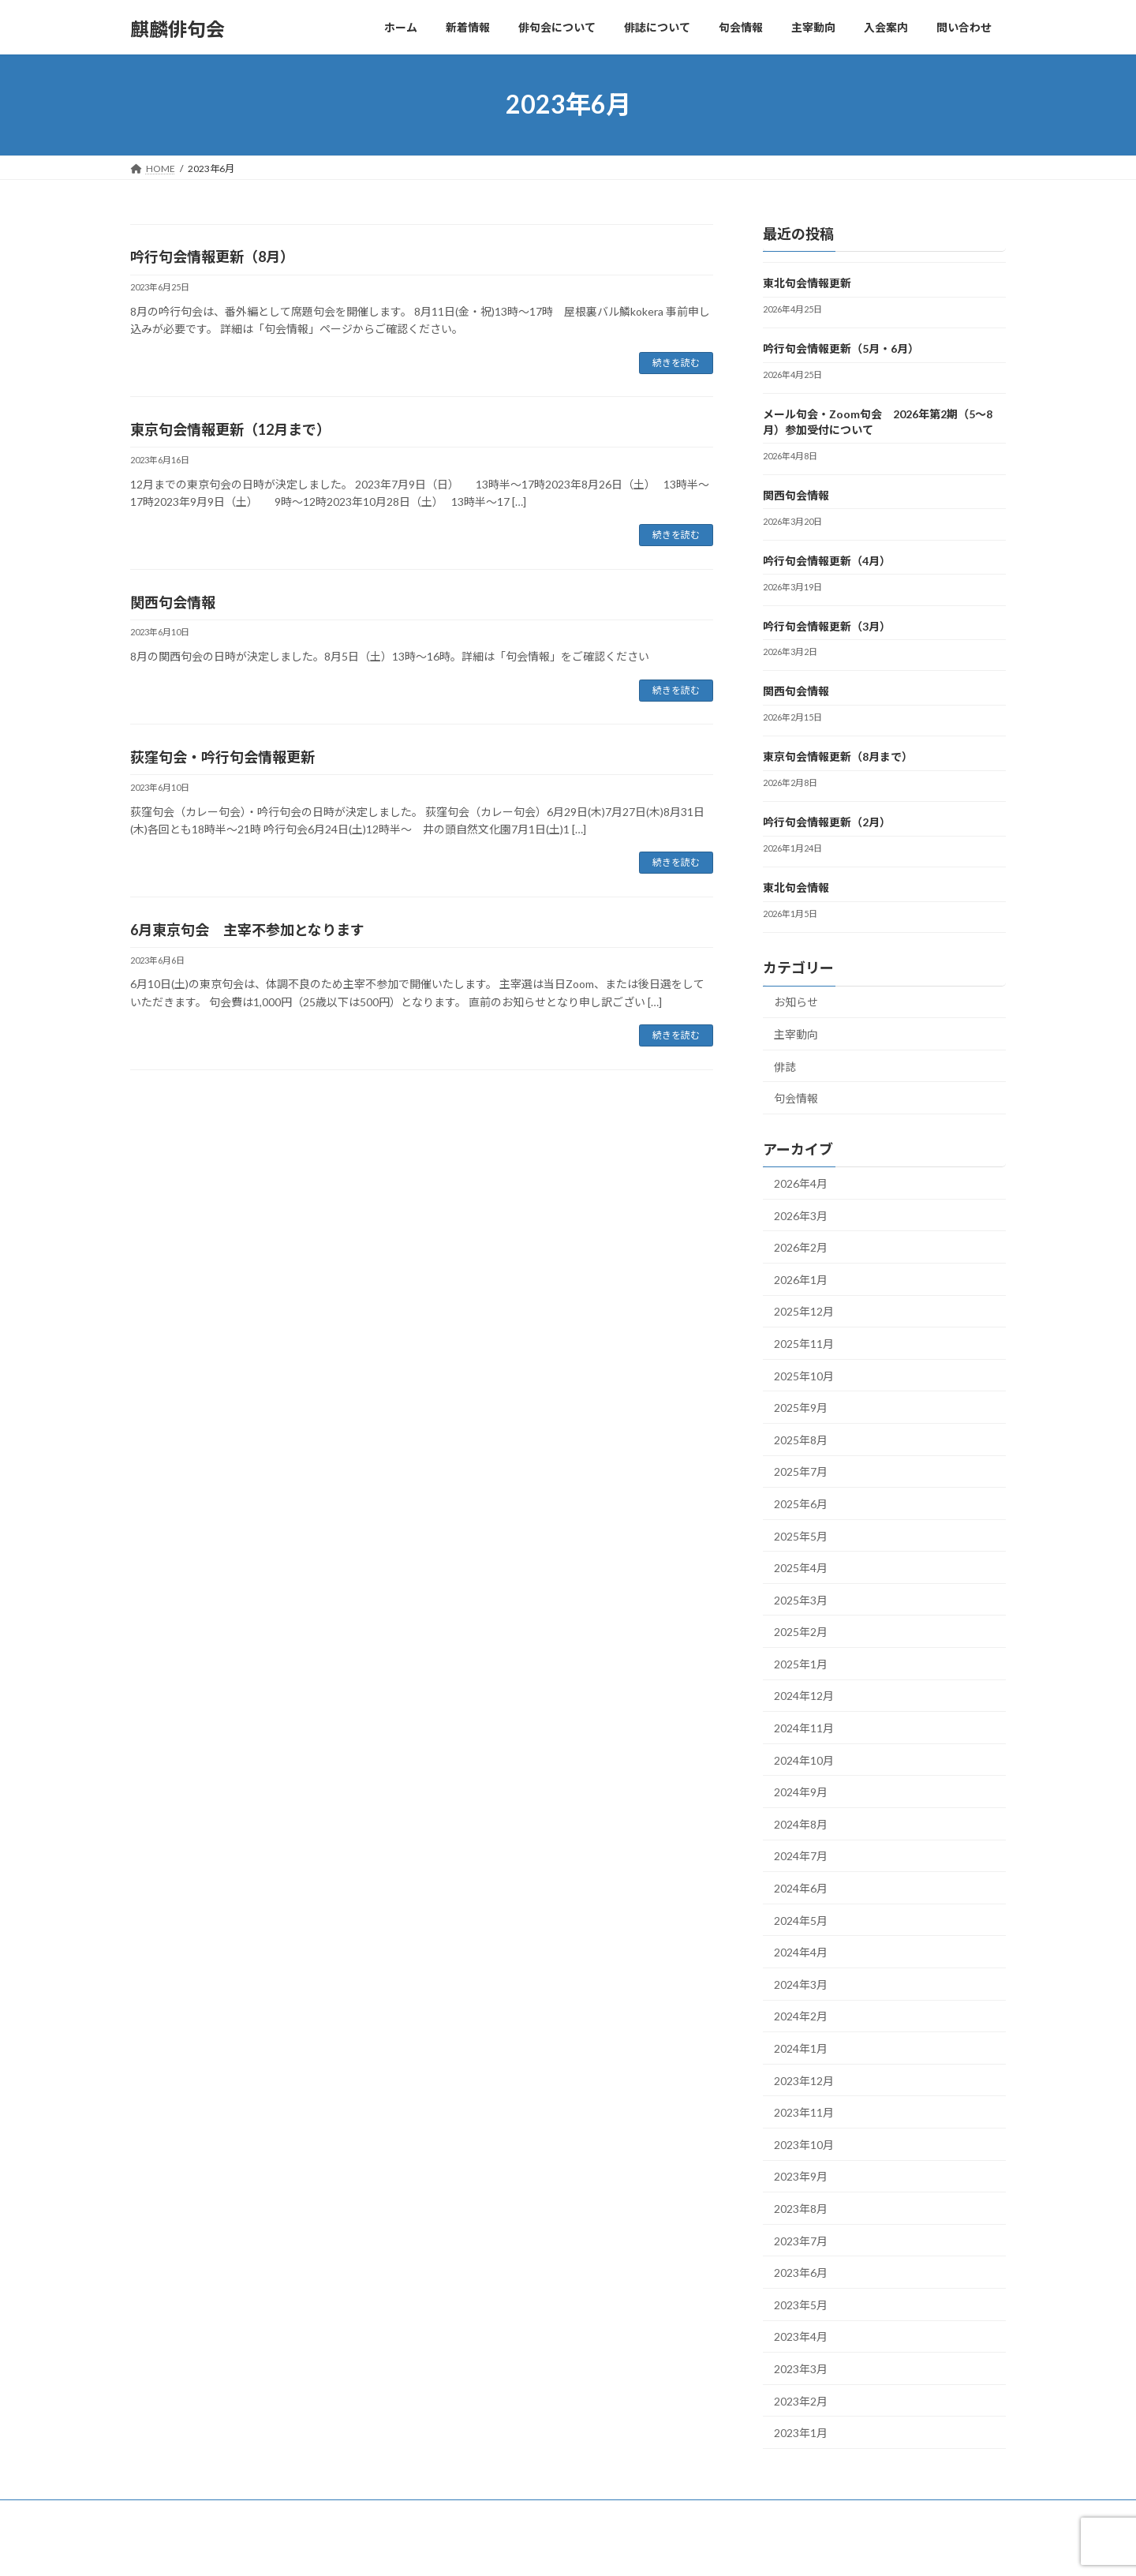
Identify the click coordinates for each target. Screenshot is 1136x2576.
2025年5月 (801, 1535)
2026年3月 (801, 1215)
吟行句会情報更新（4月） (827, 560)
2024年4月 (801, 1952)
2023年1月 (801, 2432)
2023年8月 (801, 2208)
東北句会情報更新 (807, 283)
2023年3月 (801, 2369)
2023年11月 (804, 2112)
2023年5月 (801, 2304)
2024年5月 (801, 1919)
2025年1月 (801, 1663)
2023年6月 (801, 2272)
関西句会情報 (172, 602)
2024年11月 (804, 1728)
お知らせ (796, 1002)
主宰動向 (796, 1034)
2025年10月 (804, 1375)
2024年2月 (801, 2016)
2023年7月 (801, 2240)
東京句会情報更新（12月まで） (230, 429)
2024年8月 (801, 1823)
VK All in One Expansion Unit (670, 2549)
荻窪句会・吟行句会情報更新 (222, 757)
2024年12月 (804, 1695)
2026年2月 (801, 1247)
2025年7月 (801, 1471)
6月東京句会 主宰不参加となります (247, 929)
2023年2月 (801, 2400)
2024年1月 (801, 2048)
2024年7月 (801, 1856)
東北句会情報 (796, 887)
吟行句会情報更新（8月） (212, 256)
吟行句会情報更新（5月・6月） (841, 348)
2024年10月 (804, 1759)
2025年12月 (804, 1311)
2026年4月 (801, 1183)
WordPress (482, 2549)
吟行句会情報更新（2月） (827, 822)
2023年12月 (804, 2080)
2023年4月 (801, 2336)
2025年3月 (801, 1599)
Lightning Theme (564, 2549)
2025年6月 (801, 1504)
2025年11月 (804, 1343)
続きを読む (676, 363)
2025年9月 (801, 1407)
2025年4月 (801, 1567)
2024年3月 (801, 1983)
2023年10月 (804, 2144)
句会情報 (796, 1098)
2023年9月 (801, 2176)
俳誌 (785, 1066)
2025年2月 (801, 1631)
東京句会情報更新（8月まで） (838, 756)
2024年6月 (801, 1888)
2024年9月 (801, 1792)
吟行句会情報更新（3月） (827, 625)
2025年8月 (801, 1439)
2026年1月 (801, 1279)
